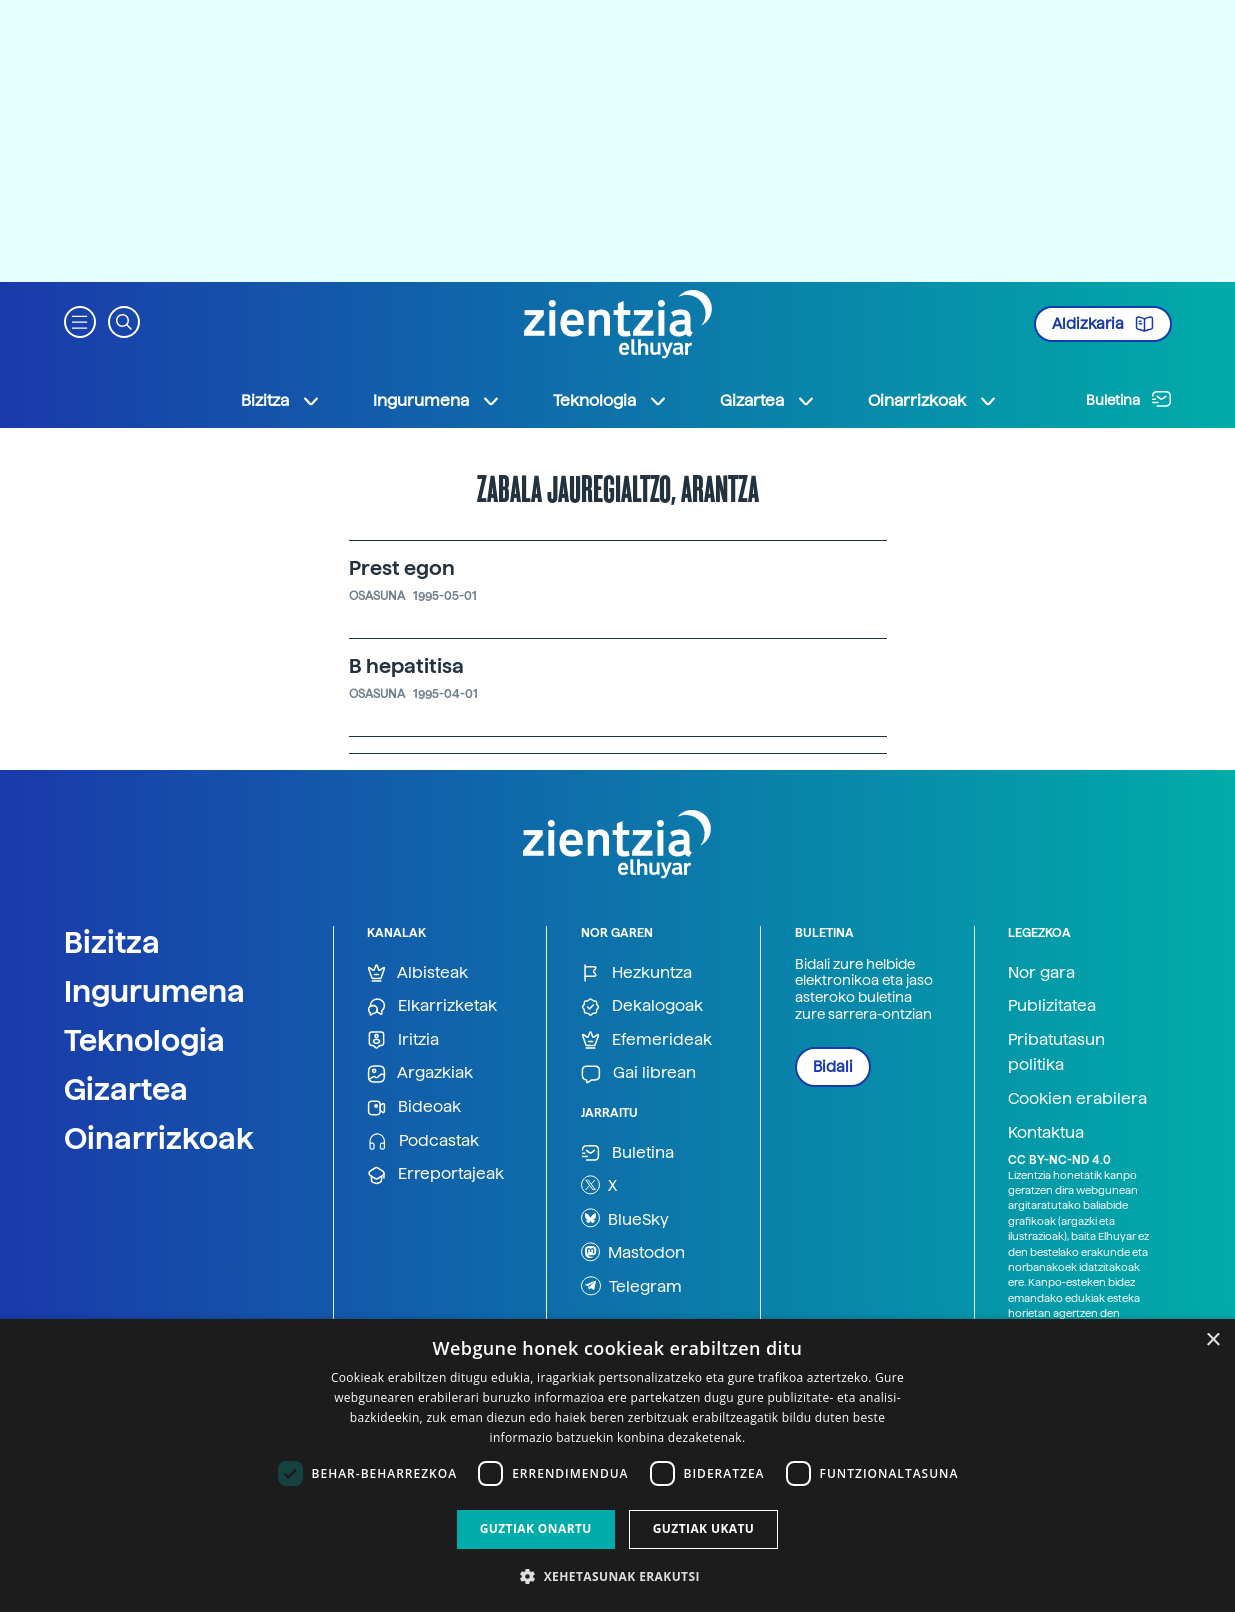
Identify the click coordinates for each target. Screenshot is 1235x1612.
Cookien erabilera (1077, 1098)
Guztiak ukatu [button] (704, 1528)
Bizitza (112, 942)
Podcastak (423, 1141)
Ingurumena (154, 991)
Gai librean (638, 1073)
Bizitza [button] (281, 401)
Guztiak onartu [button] (536, 1528)
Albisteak (417, 973)
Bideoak (414, 1107)
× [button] (1212, 1340)
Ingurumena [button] (437, 401)
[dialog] (617, 1465)
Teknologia (144, 1040)
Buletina (1129, 399)
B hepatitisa (406, 666)
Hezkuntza (636, 973)
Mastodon (633, 1252)
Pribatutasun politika (1056, 1052)
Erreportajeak (435, 1174)
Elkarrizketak (432, 1006)
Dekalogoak (642, 1006)
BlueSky (625, 1218)
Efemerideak (646, 1040)
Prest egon (402, 568)
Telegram (631, 1286)
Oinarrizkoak (159, 1138)
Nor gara (1041, 972)
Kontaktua (1046, 1132)
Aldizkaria (1103, 324)
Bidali (833, 1067)
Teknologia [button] (610, 401)
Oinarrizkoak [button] (933, 401)
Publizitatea (1052, 1005)
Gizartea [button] (768, 401)
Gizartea (126, 1089)
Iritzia (403, 1040)
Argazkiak (420, 1073)
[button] (80, 320)
